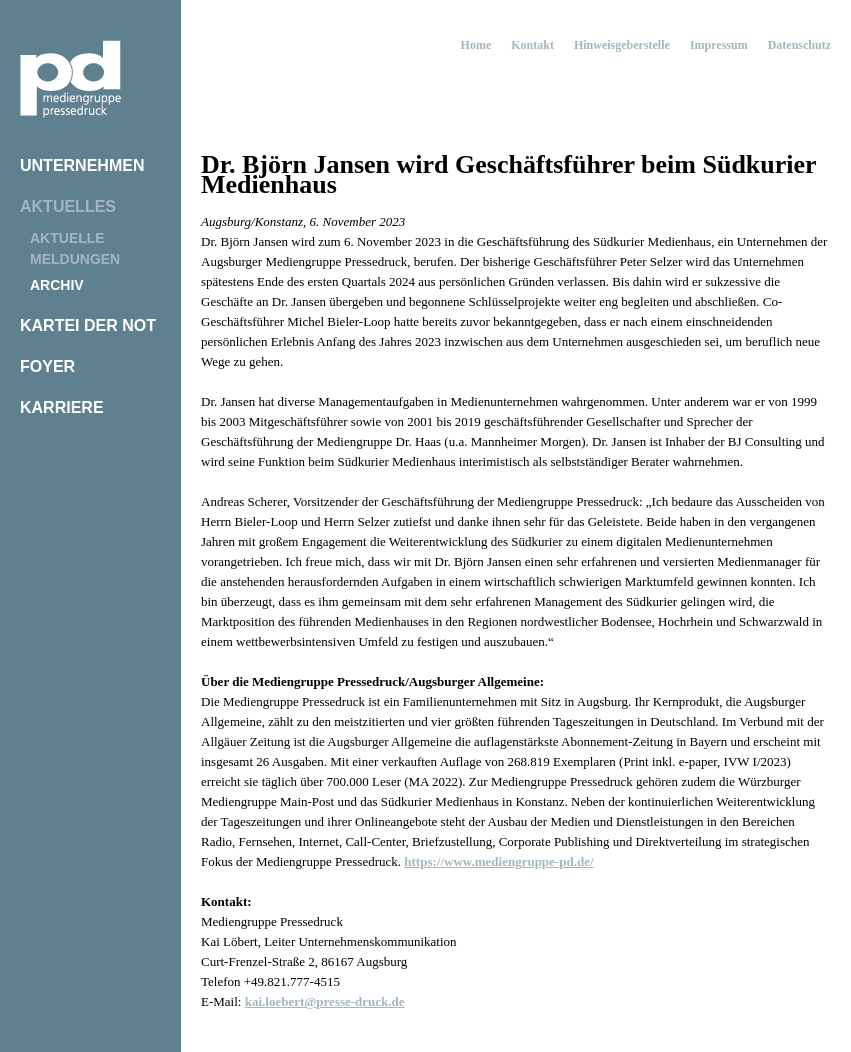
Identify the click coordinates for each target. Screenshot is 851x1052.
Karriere (62, 407)
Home (476, 45)
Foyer (47, 366)
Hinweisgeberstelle (622, 45)
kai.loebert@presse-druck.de (325, 1001)
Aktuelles (68, 206)
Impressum (719, 45)
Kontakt (532, 45)
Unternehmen (82, 165)
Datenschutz (799, 45)
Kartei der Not (88, 325)
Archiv (57, 285)
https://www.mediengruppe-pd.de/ (498, 861)
